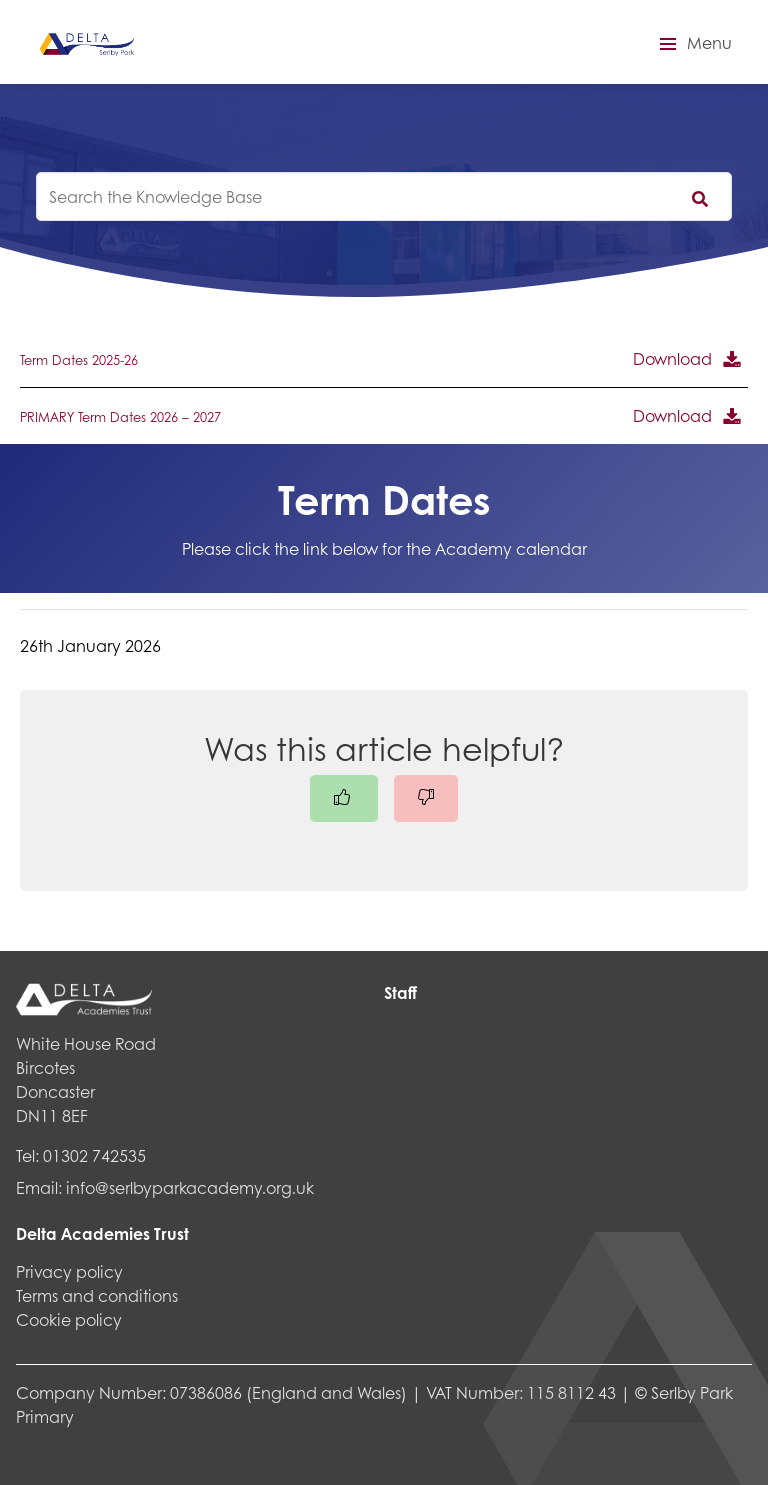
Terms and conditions (97, 1295)
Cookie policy (69, 1319)
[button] (693, 44)
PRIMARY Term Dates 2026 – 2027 (120, 417)
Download (672, 358)
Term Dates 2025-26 (79, 360)
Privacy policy (69, 1271)
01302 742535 (94, 1155)
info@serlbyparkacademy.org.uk (190, 1187)
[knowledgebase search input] (384, 196)
